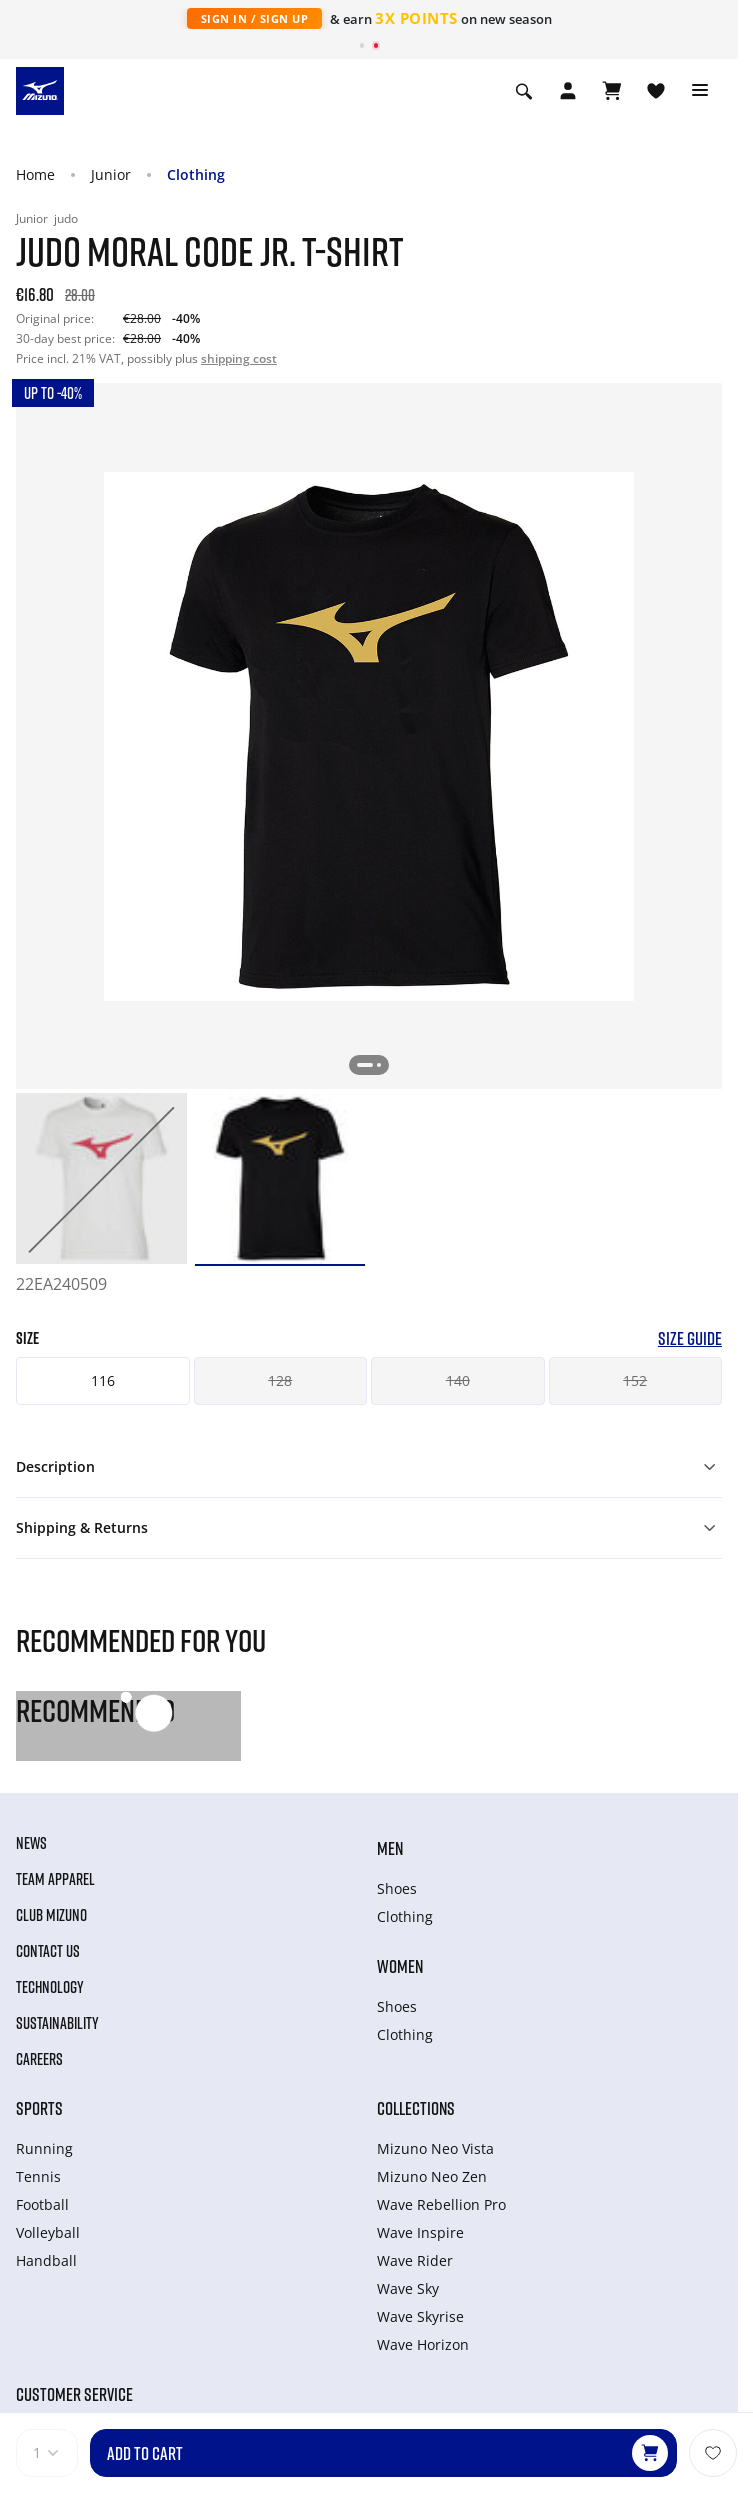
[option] (101, 1178)
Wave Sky (408, 2288)
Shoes (397, 1888)
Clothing (196, 174)
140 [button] (458, 1380)
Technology (50, 1987)
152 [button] (635, 1380)
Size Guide (690, 1338)
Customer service (74, 2394)
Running (44, 2148)
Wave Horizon (423, 2344)
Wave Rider (415, 2260)
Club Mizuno (51, 1915)
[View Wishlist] (656, 91)
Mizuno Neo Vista (435, 2148)
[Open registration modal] (568, 91)
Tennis (38, 2176)
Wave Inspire (420, 2232)
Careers (39, 2059)
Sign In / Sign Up (255, 18)
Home (35, 174)
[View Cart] (612, 91)
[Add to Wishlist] (713, 2453)
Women (400, 1966)
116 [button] (103, 1380)
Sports (39, 2108)
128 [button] (280, 1380)
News (31, 1843)
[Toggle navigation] (700, 91)
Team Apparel (55, 1879)
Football (42, 2204)
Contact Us (48, 1951)
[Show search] (524, 91)
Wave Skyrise (420, 2316)
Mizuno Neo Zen (432, 2176)
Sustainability (57, 2023)
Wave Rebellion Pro (441, 2204)
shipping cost (239, 358)
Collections (416, 2108)
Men (390, 1848)
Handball (46, 2260)
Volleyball (48, 2232)
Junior (111, 174)
